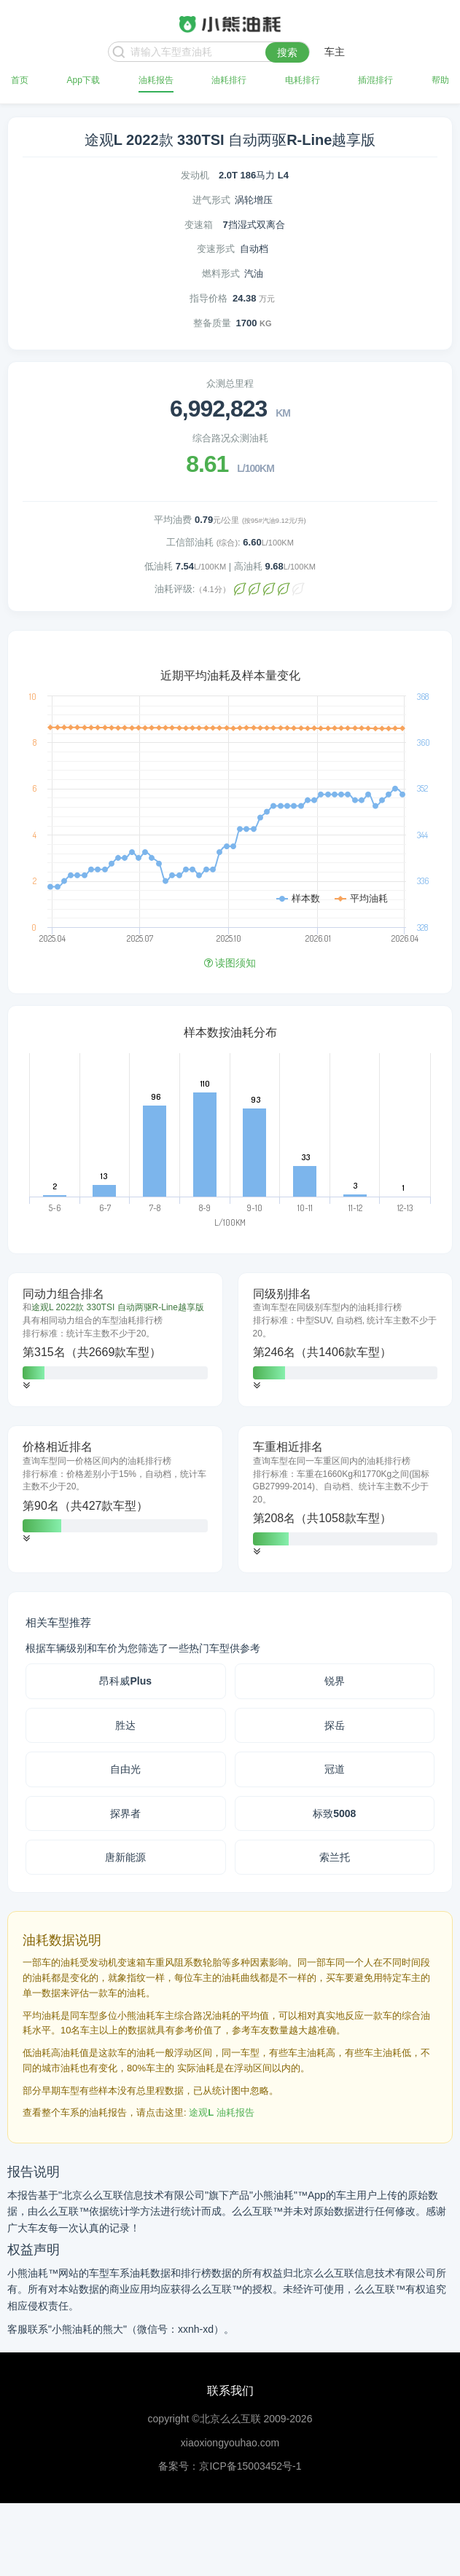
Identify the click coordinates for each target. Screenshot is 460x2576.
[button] (26, 1385)
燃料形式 (221, 273)
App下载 (83, 80)
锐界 (334, 1681)
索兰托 (334, 1857)
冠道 (334, 1769)
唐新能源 (125, 1857)
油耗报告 (156, 80)
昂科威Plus (125, 1681)
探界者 (125, 1813)
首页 (19, 80)
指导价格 (208, 298)
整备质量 (212, 323)
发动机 (195, 175)
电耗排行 (302, 80)
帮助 (440, 80)
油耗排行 (228, 80)
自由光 (125, 1769)
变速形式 (216, 248)
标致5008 (334, 1813)
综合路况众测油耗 (230, 438)
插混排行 (375, 80)
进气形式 (211, 199)
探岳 (334, 1725)
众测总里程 (230, 383)
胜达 (125, 1725)
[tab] (115, 1340)
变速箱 (198, 224)
